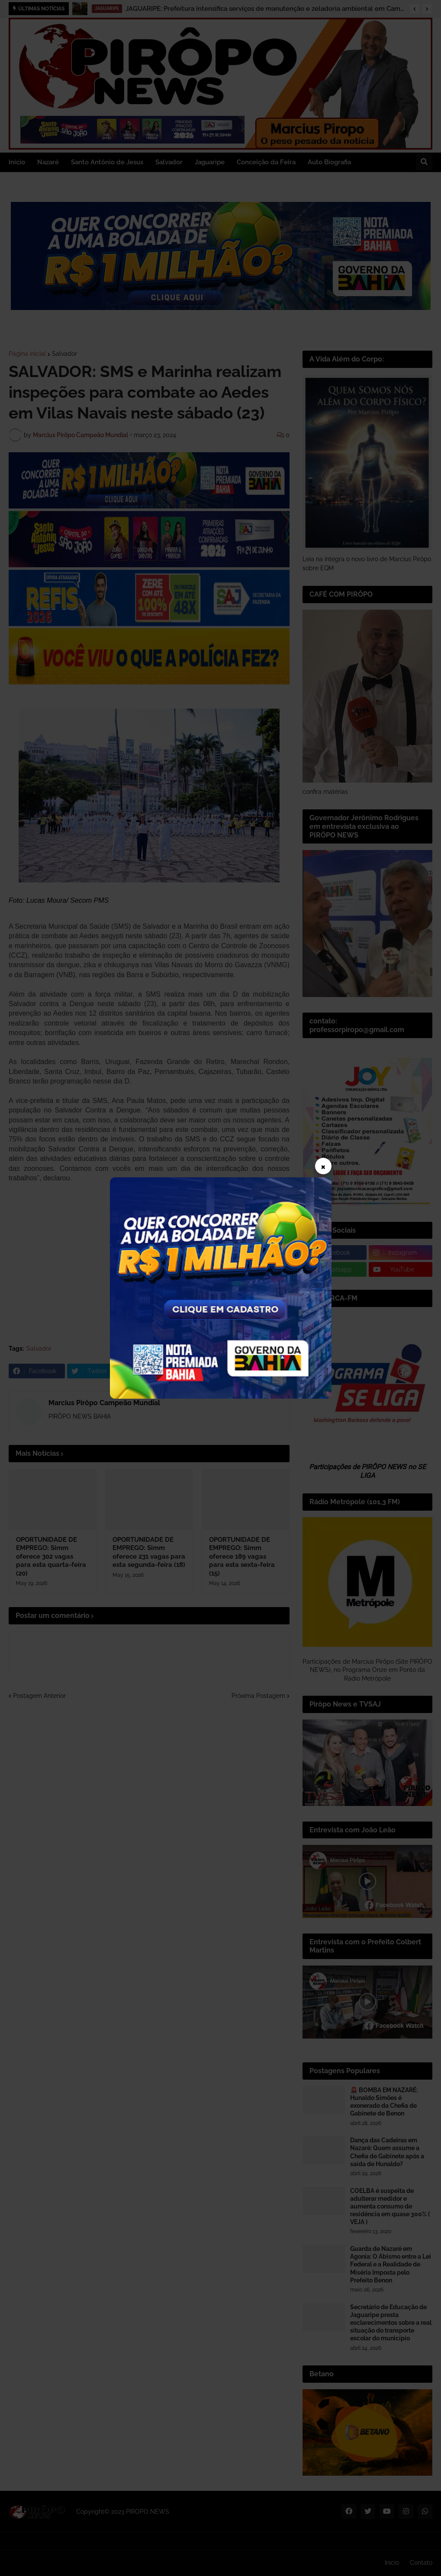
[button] (414, 9)
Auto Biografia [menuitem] (329, 162)
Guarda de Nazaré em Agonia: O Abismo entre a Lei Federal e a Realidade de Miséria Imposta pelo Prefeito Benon (390, 2264)
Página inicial (27, 354)
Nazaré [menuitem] (48, 162)
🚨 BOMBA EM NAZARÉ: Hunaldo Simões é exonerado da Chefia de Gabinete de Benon (384, 2102)
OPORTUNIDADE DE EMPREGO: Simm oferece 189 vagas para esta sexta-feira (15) (242, 1556)
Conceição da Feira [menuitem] (266, 162)
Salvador (64, 354)
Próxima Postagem (258, 1695)
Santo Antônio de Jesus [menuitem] (107, 162)
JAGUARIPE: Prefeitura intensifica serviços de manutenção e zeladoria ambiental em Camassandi (265, 9)
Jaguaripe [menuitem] (210, 162)
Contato (421, 2562)
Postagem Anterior (39, 1695)
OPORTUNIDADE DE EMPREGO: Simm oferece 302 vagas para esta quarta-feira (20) (51, 1556)
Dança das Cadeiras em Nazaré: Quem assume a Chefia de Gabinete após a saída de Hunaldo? (387, 2152)
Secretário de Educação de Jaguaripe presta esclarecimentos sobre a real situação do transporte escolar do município (390, 2323)
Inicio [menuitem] (17, 162)
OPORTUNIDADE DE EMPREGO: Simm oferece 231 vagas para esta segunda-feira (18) (149, 1552)
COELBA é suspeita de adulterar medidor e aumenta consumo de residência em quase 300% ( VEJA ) (390, 2206)
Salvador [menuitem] (169, 162)
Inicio (392, 2562)
